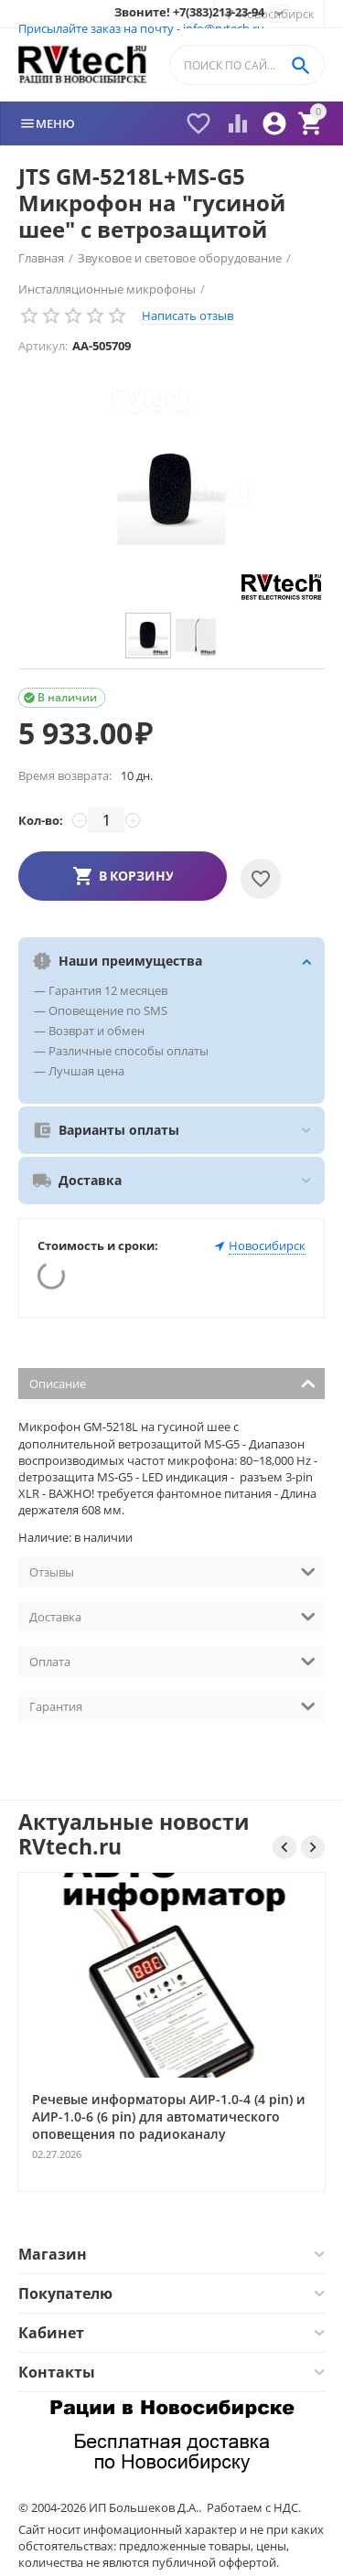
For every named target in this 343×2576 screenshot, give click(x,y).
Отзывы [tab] (172, 1570)
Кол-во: (40, 820)
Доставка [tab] (172, 1615)
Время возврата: (65, 775)
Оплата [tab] (172, 1660)
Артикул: (43, 345)
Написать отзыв (187, 315)
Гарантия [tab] (172, 1705)
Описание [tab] (172, 1382)
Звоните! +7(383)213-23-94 (189, 12)
